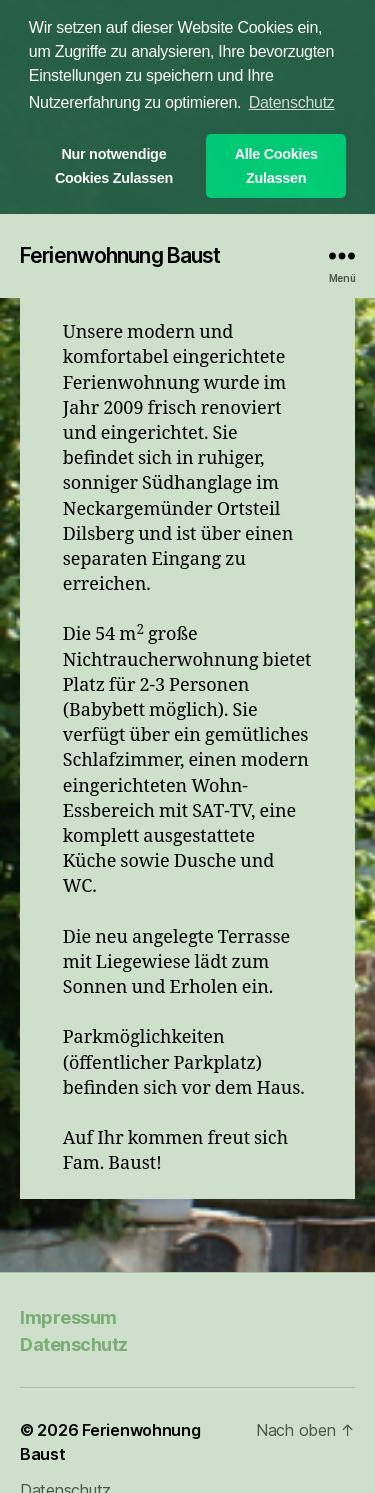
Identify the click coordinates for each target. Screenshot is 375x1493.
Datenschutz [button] (292, 102)
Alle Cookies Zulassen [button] (276, 166)
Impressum (68, 1315)
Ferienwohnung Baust (120, 253)
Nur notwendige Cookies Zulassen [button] (114, 166)
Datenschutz (74, 1342)
